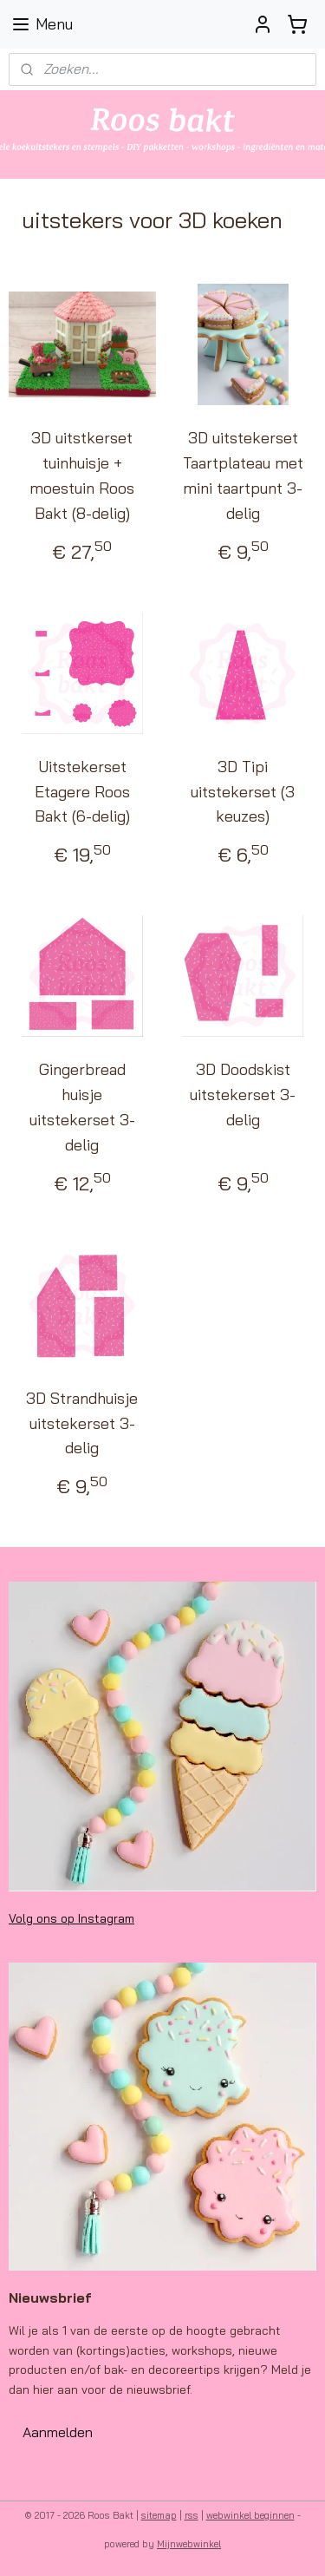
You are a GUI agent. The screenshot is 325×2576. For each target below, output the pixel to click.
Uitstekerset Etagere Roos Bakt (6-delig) (82, 792)
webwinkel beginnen (250, 2515)
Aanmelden (58, 2432)
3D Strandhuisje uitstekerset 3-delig (82, 1423)
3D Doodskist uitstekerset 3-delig (243, 1095)
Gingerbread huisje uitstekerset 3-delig (82, 1107)
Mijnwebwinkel (189, 2544)
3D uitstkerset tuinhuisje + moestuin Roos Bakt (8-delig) (81, 476)
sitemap (159, 2515)
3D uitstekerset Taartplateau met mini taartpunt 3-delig (243, 476)
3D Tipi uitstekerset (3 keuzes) (243, 792)
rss (191, 2515)
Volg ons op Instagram (71, 1918)
